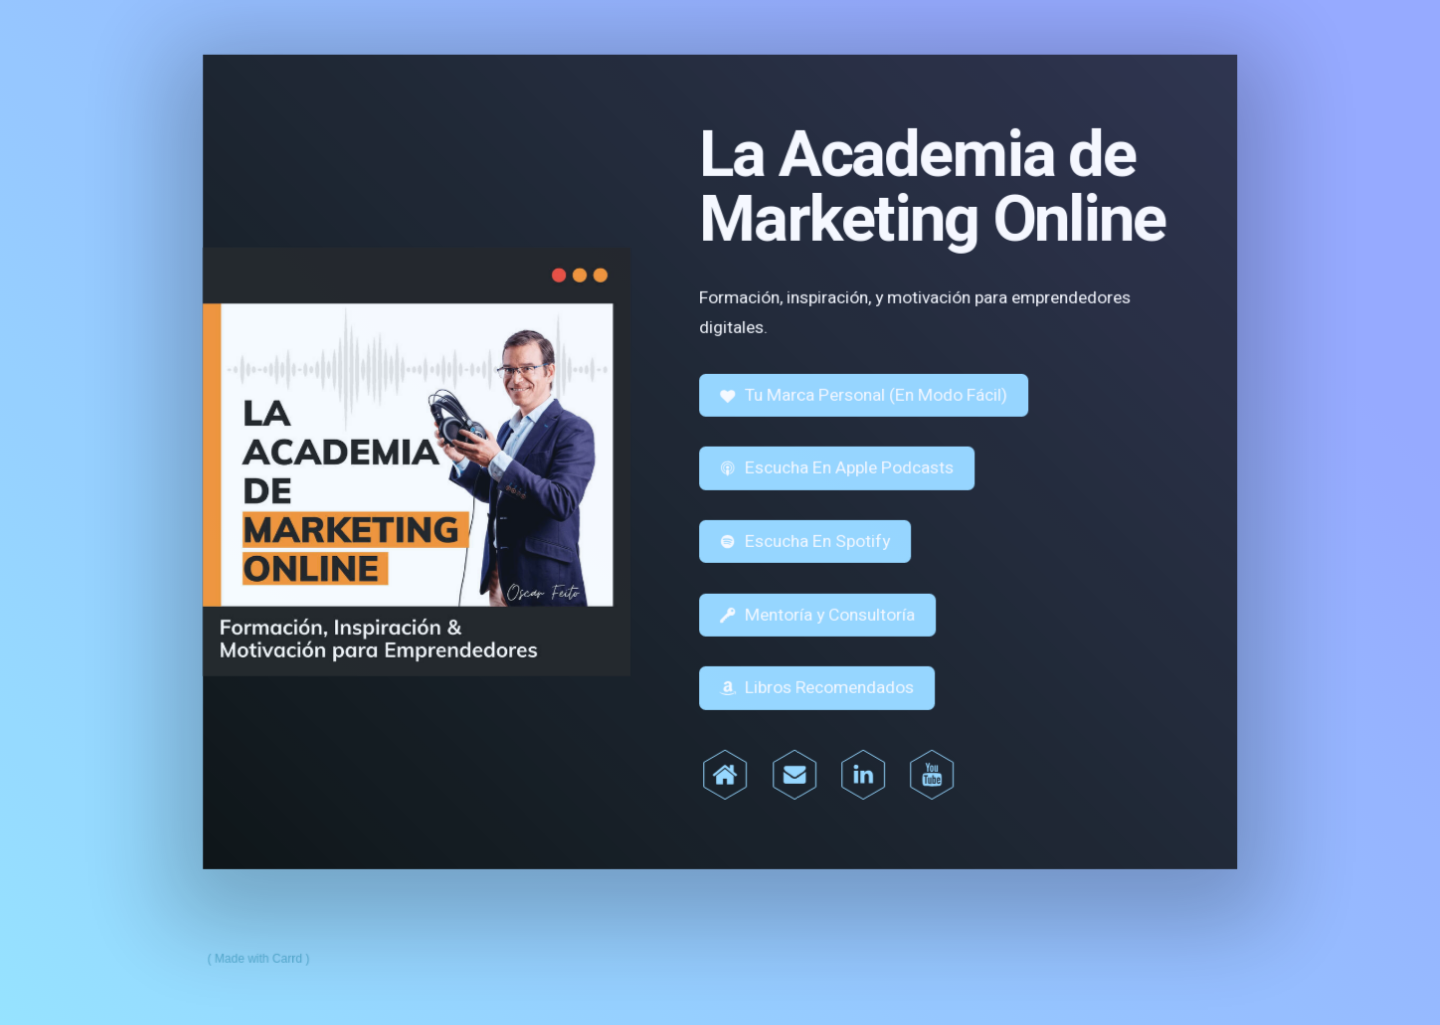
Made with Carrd (263, 954)
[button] (863, 396)
